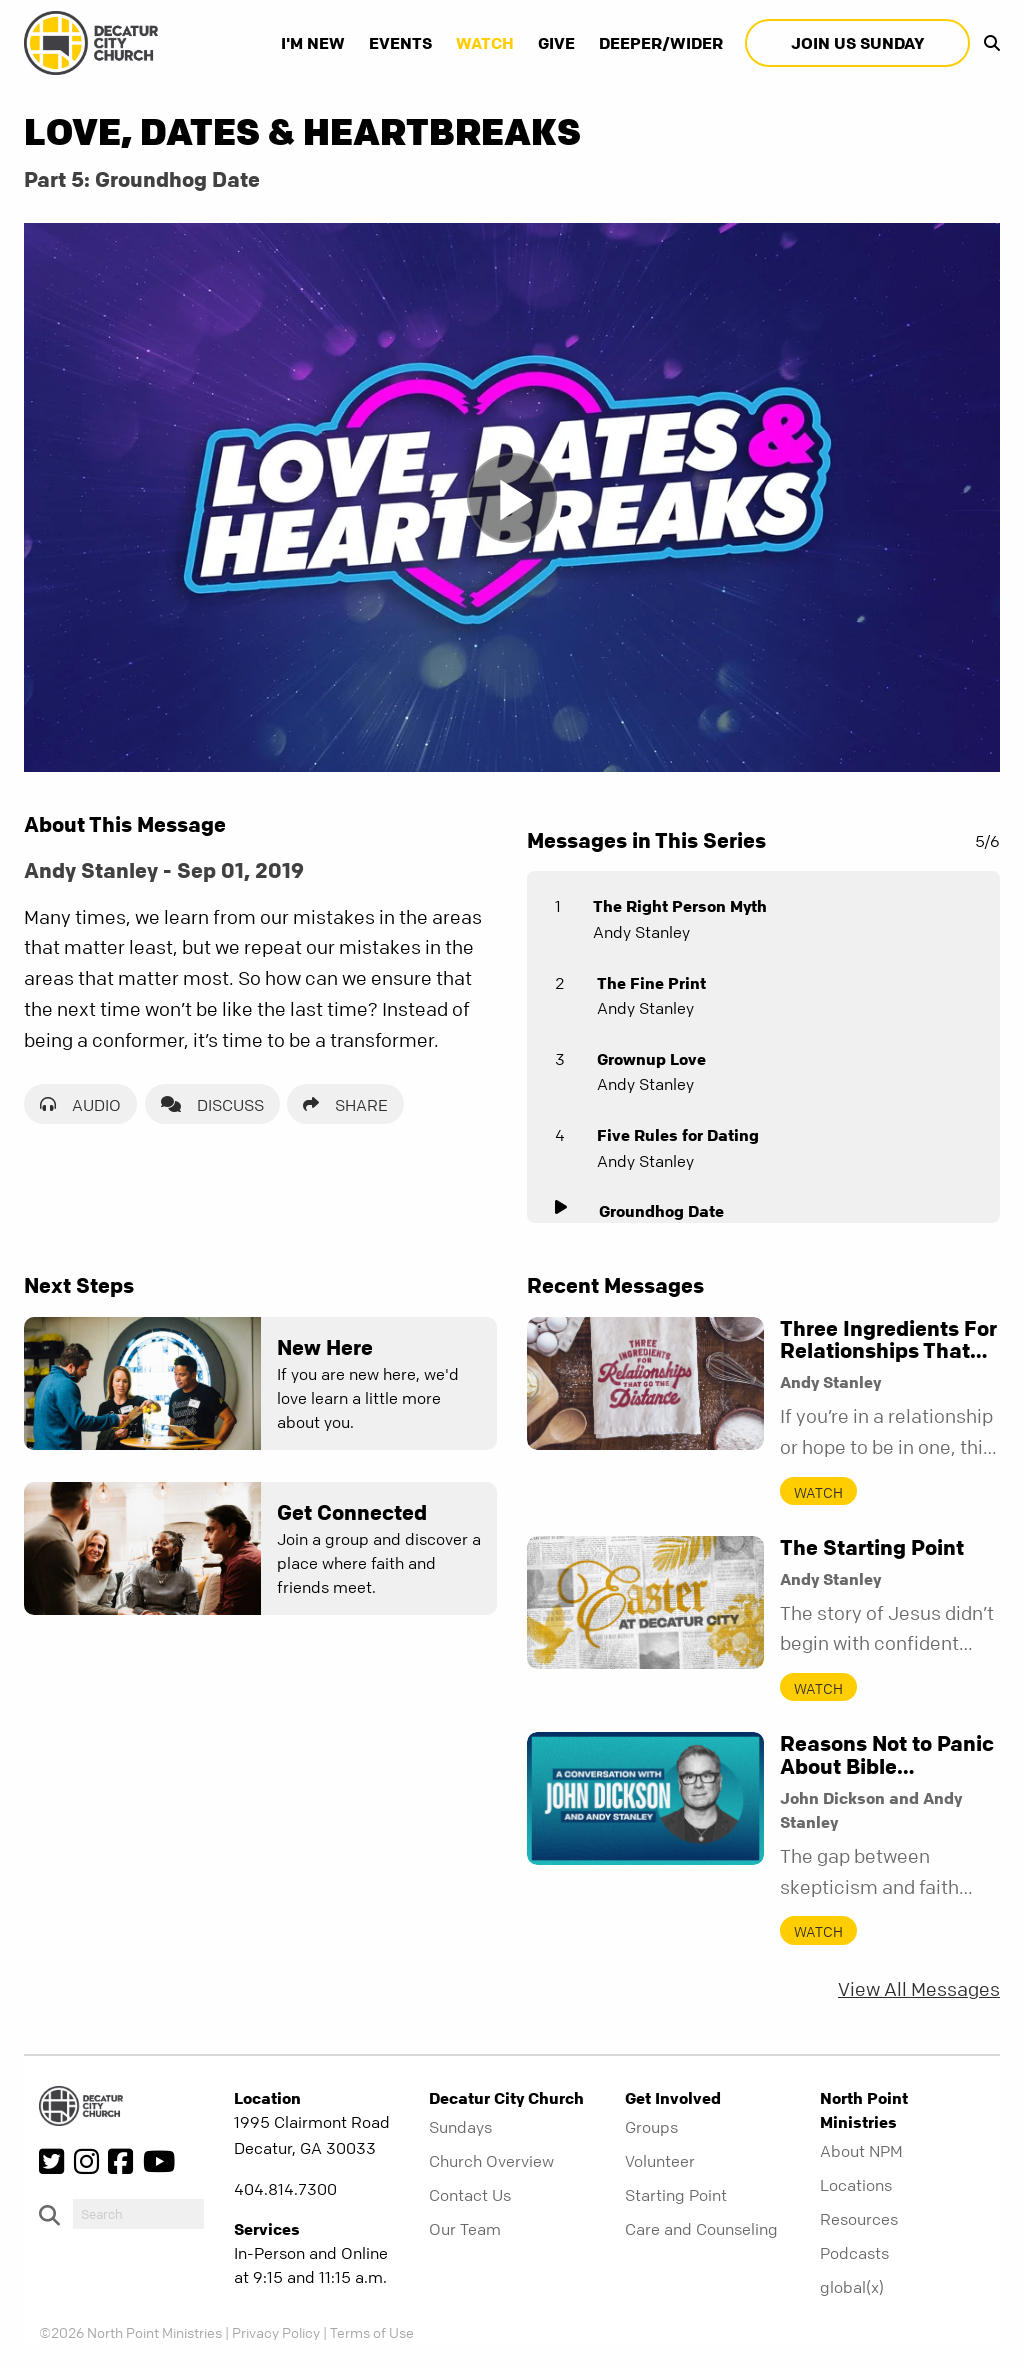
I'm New (313, 43)
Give (556, 43)
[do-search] (138, 2214)
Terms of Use (372, 2332)
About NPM (861, 2151)
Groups (651, 2127)
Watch (485, 43)
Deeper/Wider (661, 43)
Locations (856, 2185)
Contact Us (470, 2195)
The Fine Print (651, 983)
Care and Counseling (701, 2229)
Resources (859, 2219)
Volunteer (660, 2161)
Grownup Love (651, 1059)
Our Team (465, 2229)
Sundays (460, 2127)
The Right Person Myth (680, 906)
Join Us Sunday (857, 43)
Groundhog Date (661, 1211)
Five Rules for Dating (678, 1135)
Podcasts (854, 2253)
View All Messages (919, 1989)
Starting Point (676, 2195)
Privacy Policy (276, 2332)
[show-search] (987, 43)
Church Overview (491, 2161)
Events (400, 43)
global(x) (852, 2287)
